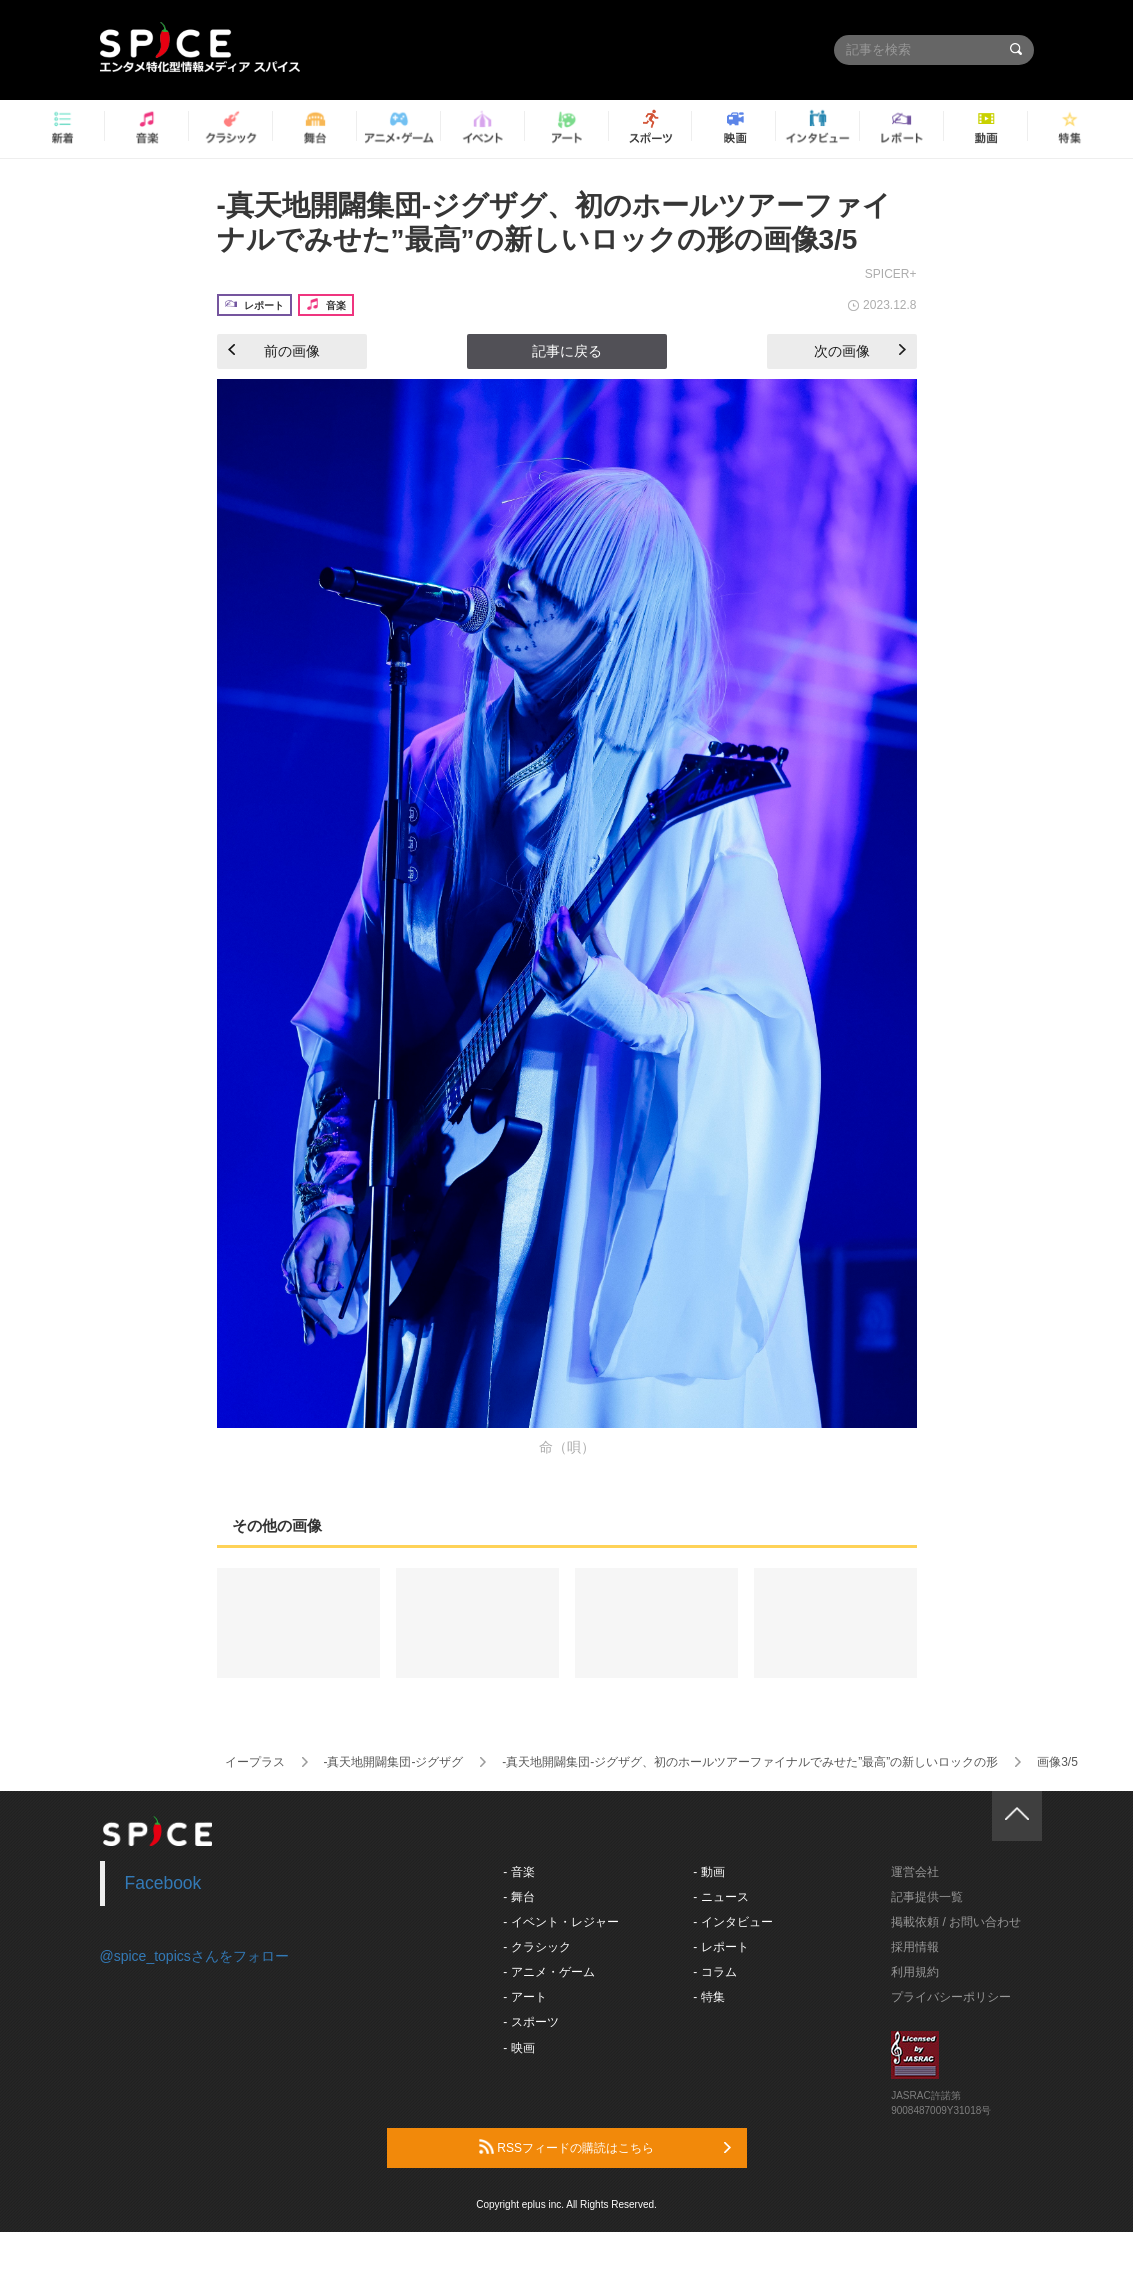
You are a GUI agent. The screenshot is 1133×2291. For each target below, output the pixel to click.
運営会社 (915, 1872)
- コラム (714, 1972)
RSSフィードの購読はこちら (605, 2147)
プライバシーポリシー (951, 1997)
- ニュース (720, 1897)
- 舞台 (518, 1897)
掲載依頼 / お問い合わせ (956, 1922)
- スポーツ (530, 2022)
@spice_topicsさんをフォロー (194, 1956)
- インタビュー (732, 1922)
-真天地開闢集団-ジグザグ (393, 1762)
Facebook (163, 1883)
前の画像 (274, 351)
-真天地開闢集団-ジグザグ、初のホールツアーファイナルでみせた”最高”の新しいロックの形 (750, 1762)
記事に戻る (567, 351)
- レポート (720, 1947)
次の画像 (860, 351)
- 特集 (708, 1997)
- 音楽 (518, 1872)
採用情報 (915, 1947)
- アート (524, 1997)
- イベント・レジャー (560, 1922)
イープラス (255, 1762)
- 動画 (708, 1872)
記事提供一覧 (927, 1897)
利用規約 (915, 1972)
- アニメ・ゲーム (548, 1972)
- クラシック (536, 1947)
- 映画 (518, 2048)
